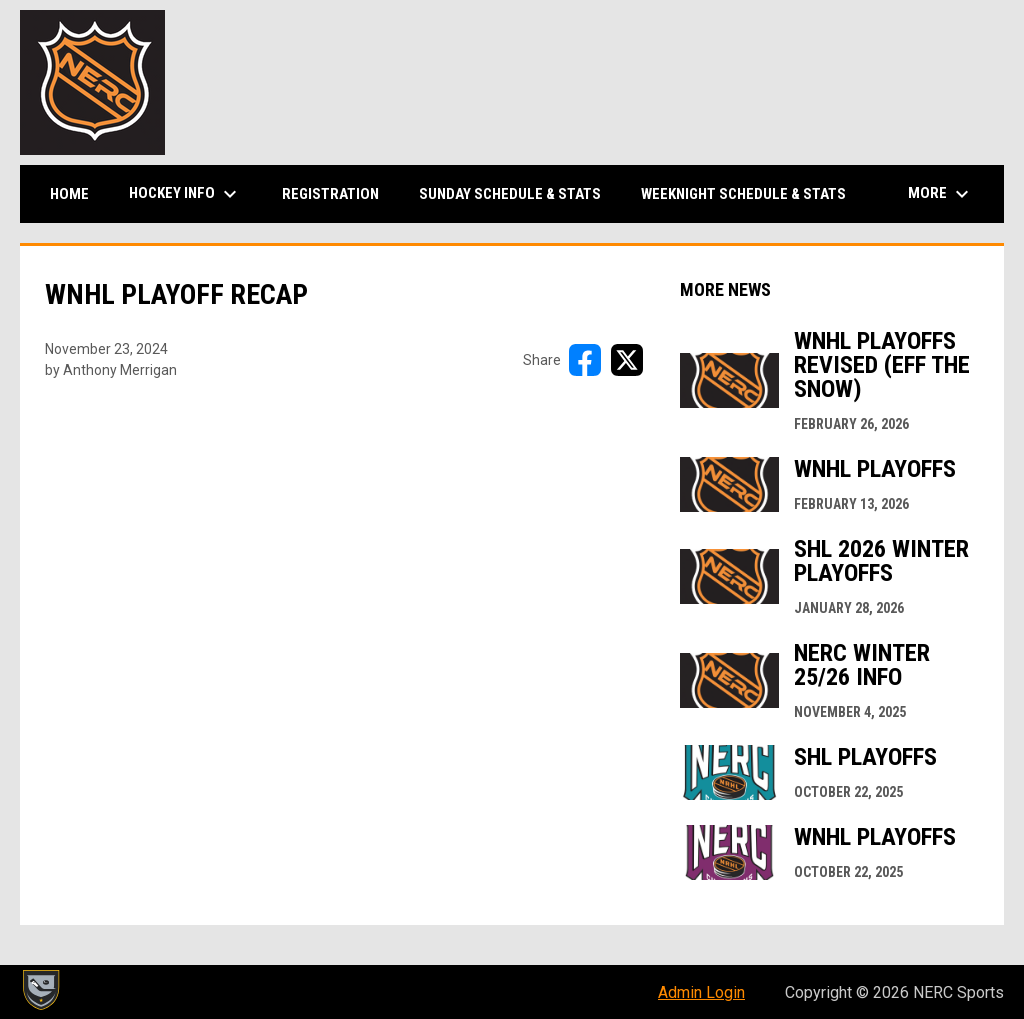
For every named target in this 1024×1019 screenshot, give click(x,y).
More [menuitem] (941, 194)
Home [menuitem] (69, 194)
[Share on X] (627, 360)
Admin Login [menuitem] (701, 992)
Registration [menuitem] (330, 194)
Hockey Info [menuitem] (185, 194)
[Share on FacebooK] (585, 360)
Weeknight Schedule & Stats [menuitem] (743, 194)
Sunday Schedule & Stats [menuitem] (510, 194)
